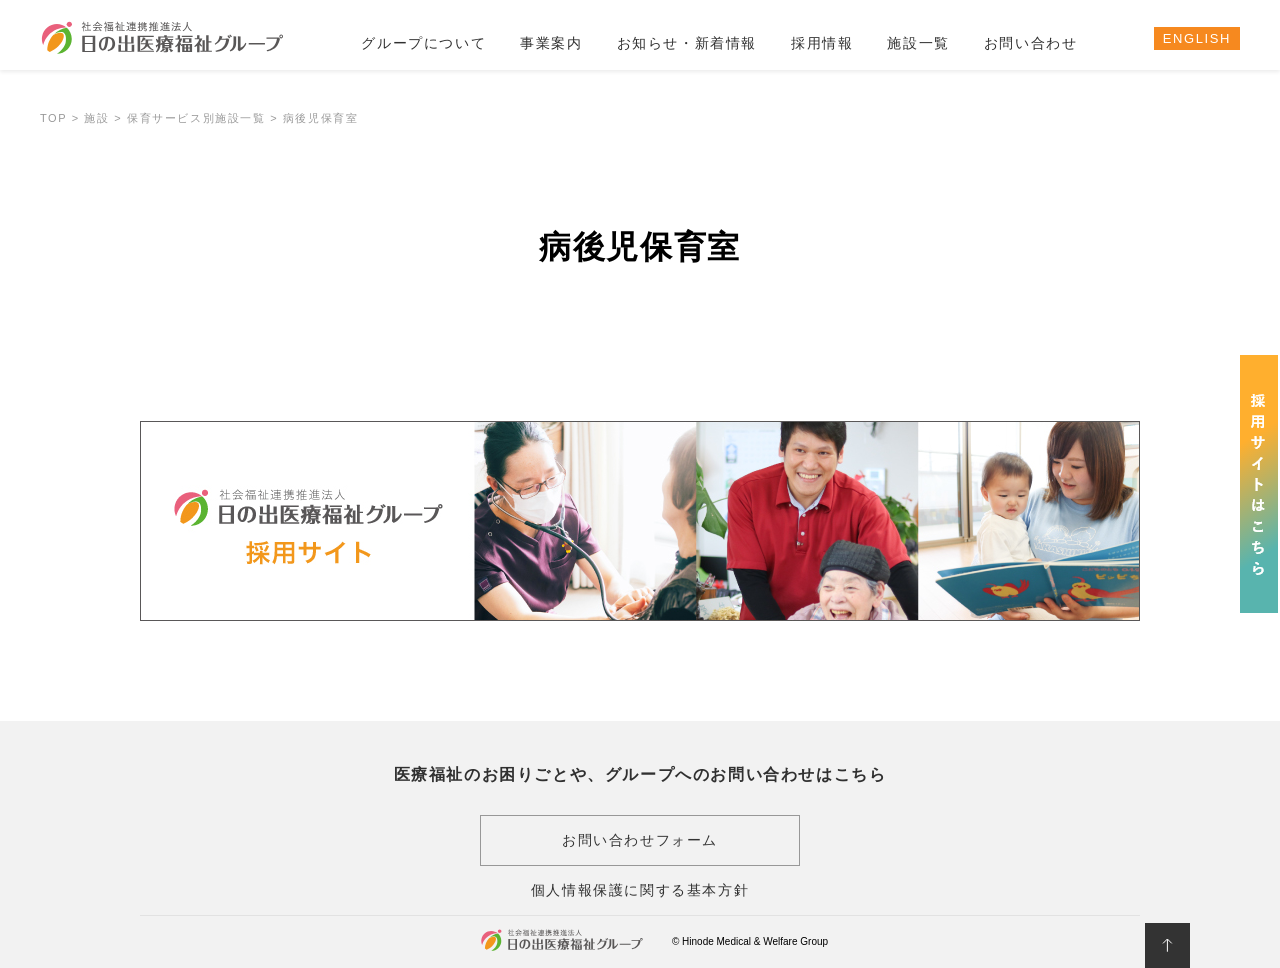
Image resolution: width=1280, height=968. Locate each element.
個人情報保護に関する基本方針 (640, 890)
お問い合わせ (1031, 43)
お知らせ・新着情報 (687, 43)
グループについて (423, 43)
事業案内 (551, 43)
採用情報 (822, 43)
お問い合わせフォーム (640, 840)
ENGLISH (1197, 38)
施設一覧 (918, 43)
